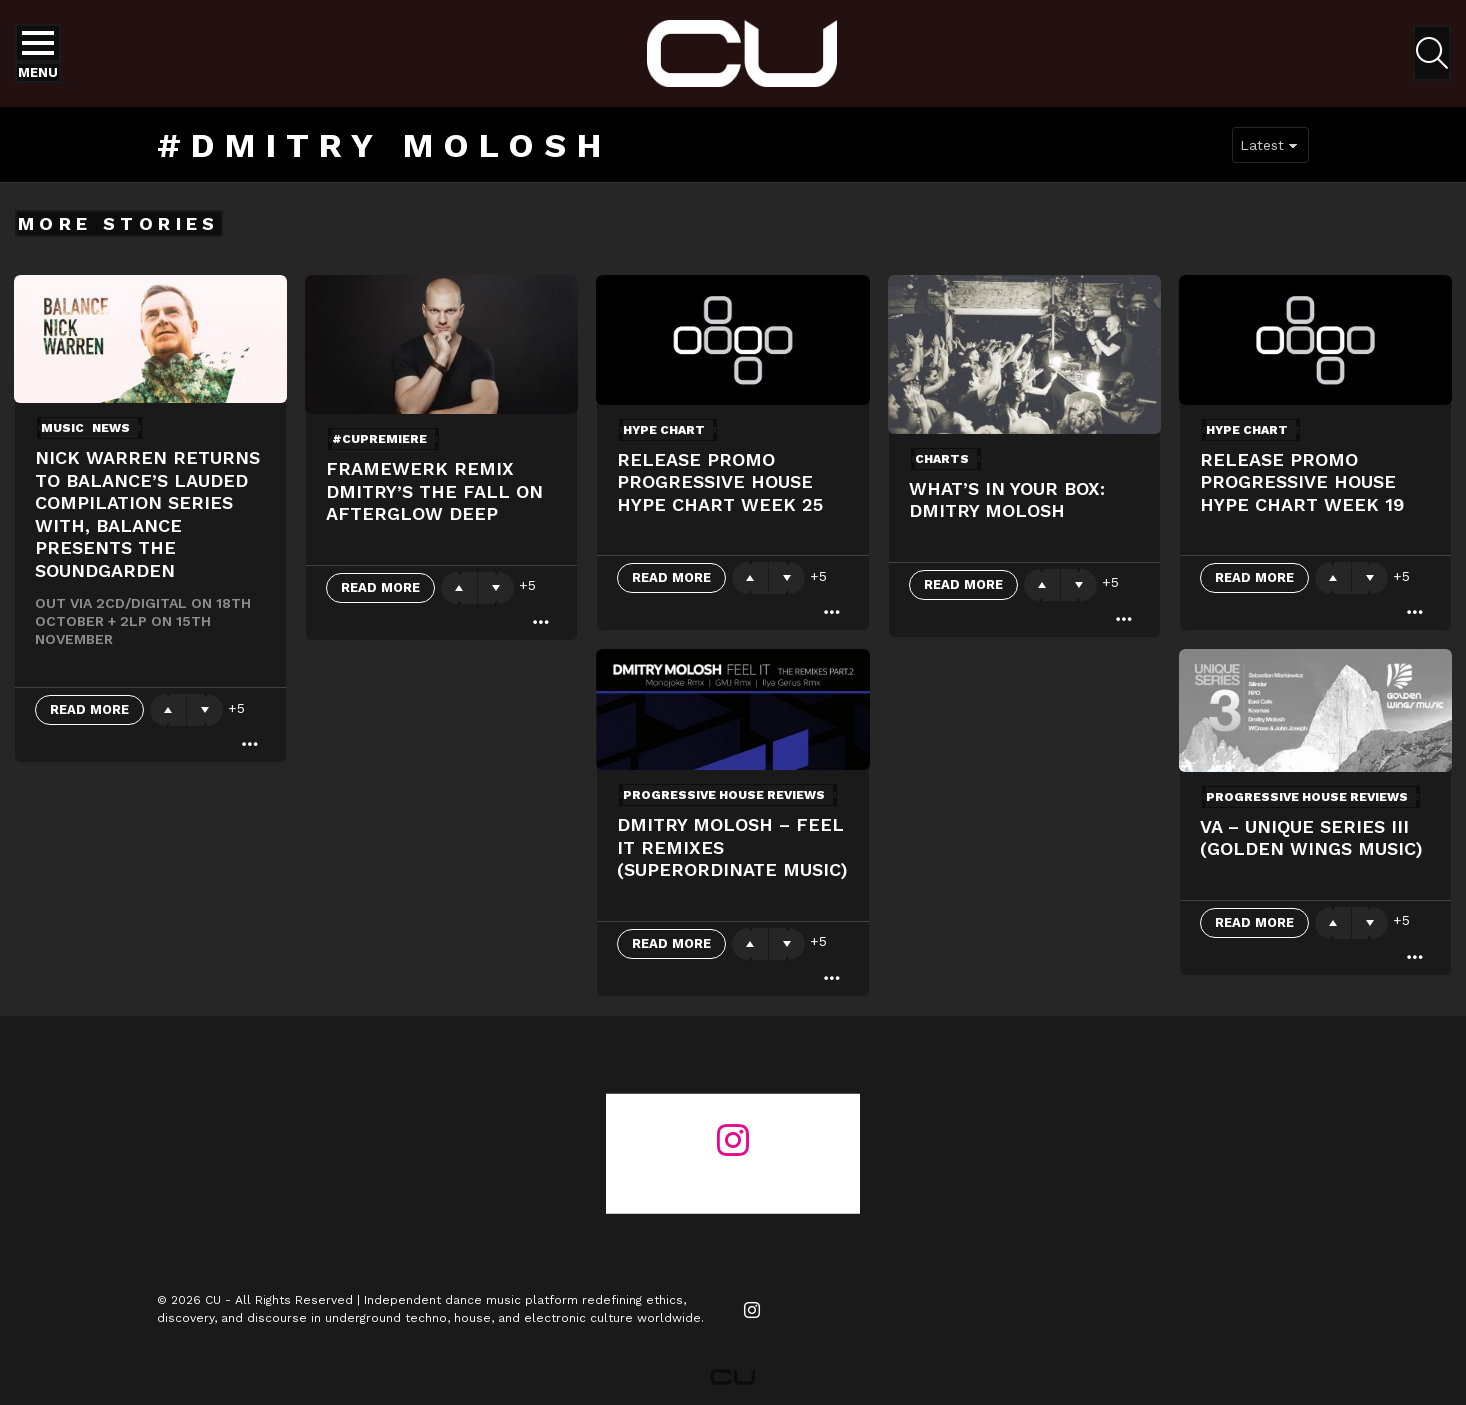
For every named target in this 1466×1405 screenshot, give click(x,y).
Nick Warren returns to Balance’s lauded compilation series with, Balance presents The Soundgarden (147, 514)
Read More (89, 709)
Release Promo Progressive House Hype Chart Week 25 (720, 482)
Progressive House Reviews (724, 795)
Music (62, 428)
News (111, 428)
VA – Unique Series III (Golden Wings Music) (1311, 838)
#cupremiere (379, 439)
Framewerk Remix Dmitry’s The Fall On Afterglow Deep (434, 491)
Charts (942, 459)
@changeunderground (733, 1176)
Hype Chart (664, 430)
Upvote (168, 710)
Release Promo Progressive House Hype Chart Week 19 (1302, 482)
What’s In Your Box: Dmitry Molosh (1007, 500)
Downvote (205, 710)
